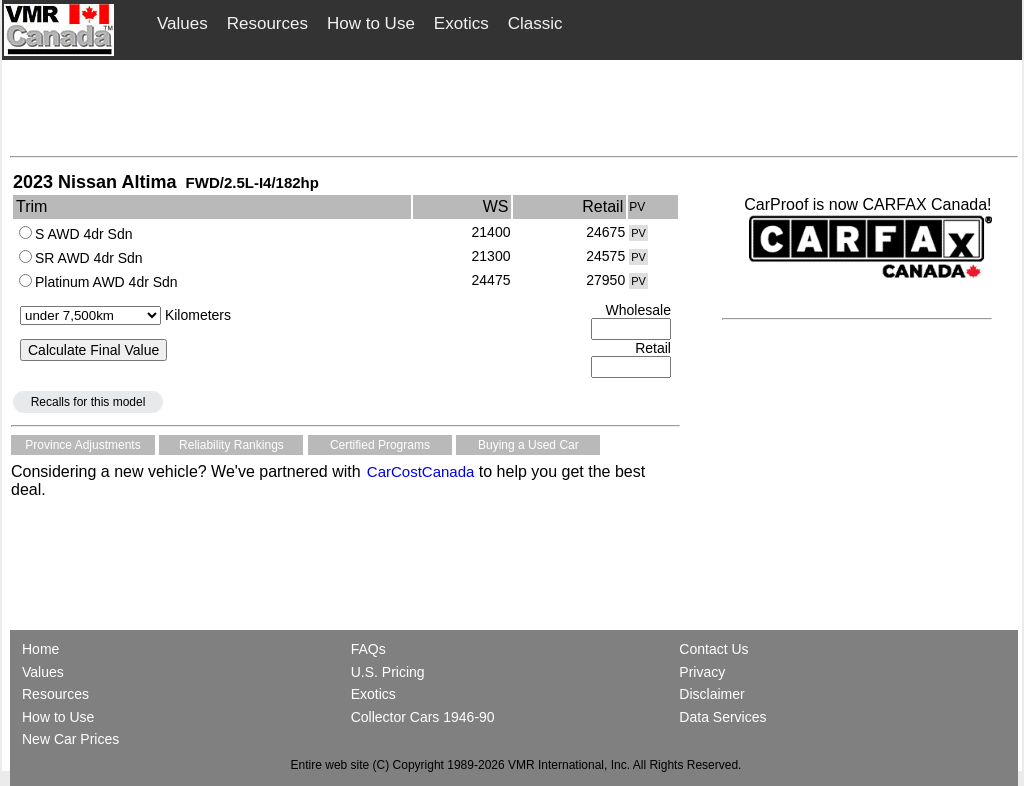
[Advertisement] (514, 107)
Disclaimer (711, 694)
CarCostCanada (419, 471)
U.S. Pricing (388, 672)
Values (182, 23)
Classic (535, 23)
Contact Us (713, 649)
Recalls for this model (88, 402)
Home (42, 649)
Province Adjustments (82, 445)
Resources (267, 23)
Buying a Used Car (528, 445)
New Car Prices (70, 739)
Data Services (722, 717)
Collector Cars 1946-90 (423, 717)
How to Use (371, 23)
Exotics (461, 23)
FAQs (368, 649)
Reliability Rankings (231, 445)
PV (638, 233)
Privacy (702, 672)
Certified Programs (380, 445)
